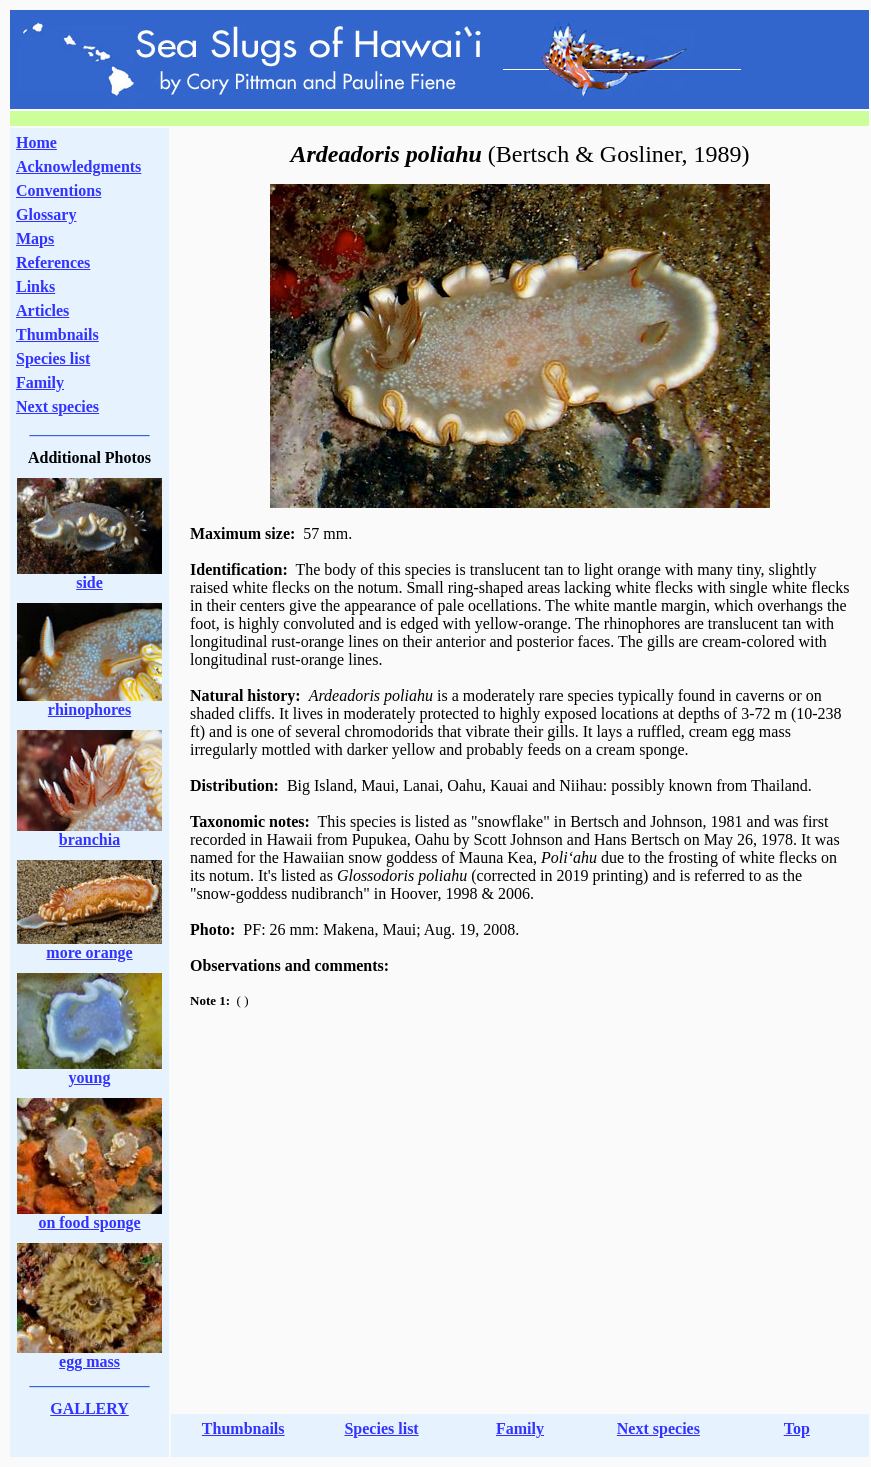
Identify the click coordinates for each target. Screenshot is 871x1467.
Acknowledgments (78, 166)
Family (40, 382)
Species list (53, 358)
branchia (89, 839)
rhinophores (89, 709)
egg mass (89, 1361)
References (53, 262)
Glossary (46, 214)
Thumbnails (57, 334)
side (89, 582)
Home (36, 142)
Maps (35, 238)
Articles (42, 310)
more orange (89, 952)
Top (797, 1428)
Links (35, 286)
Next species (57, 406)
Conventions (58, 190)
